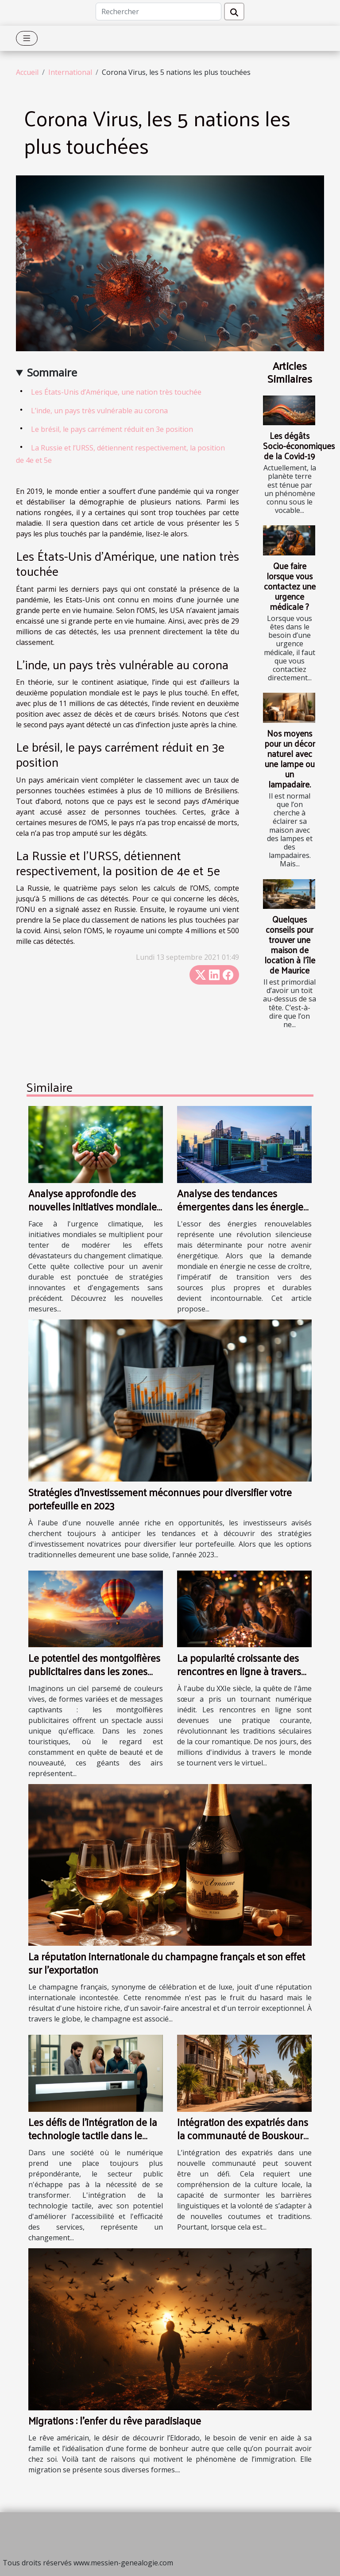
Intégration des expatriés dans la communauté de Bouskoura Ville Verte (243, 2135)
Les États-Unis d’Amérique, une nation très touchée (116, 392)
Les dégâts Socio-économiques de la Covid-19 (299, 445)
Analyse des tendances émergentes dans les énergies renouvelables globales (242, 1206)
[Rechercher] (158, 11)
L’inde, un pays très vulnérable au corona (99, 410)
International (70, 72)
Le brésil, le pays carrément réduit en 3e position (112, 429)
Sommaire (52, 372)
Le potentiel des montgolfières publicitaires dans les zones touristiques (94, 1671)
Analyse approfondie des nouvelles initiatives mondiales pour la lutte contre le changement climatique (94, 1213)
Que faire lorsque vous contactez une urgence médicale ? (290, 586)
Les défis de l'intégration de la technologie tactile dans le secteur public (92, 2135)
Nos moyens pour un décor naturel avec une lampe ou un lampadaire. (289, 758)
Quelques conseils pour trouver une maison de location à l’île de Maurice (289, 945)
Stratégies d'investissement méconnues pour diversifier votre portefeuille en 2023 (160, 1498)
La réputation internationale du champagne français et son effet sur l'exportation (166, 1963)
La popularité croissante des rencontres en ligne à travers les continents (239, 1671)
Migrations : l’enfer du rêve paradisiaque (114, 2420)
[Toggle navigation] (27, 38)
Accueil (27, 72)
